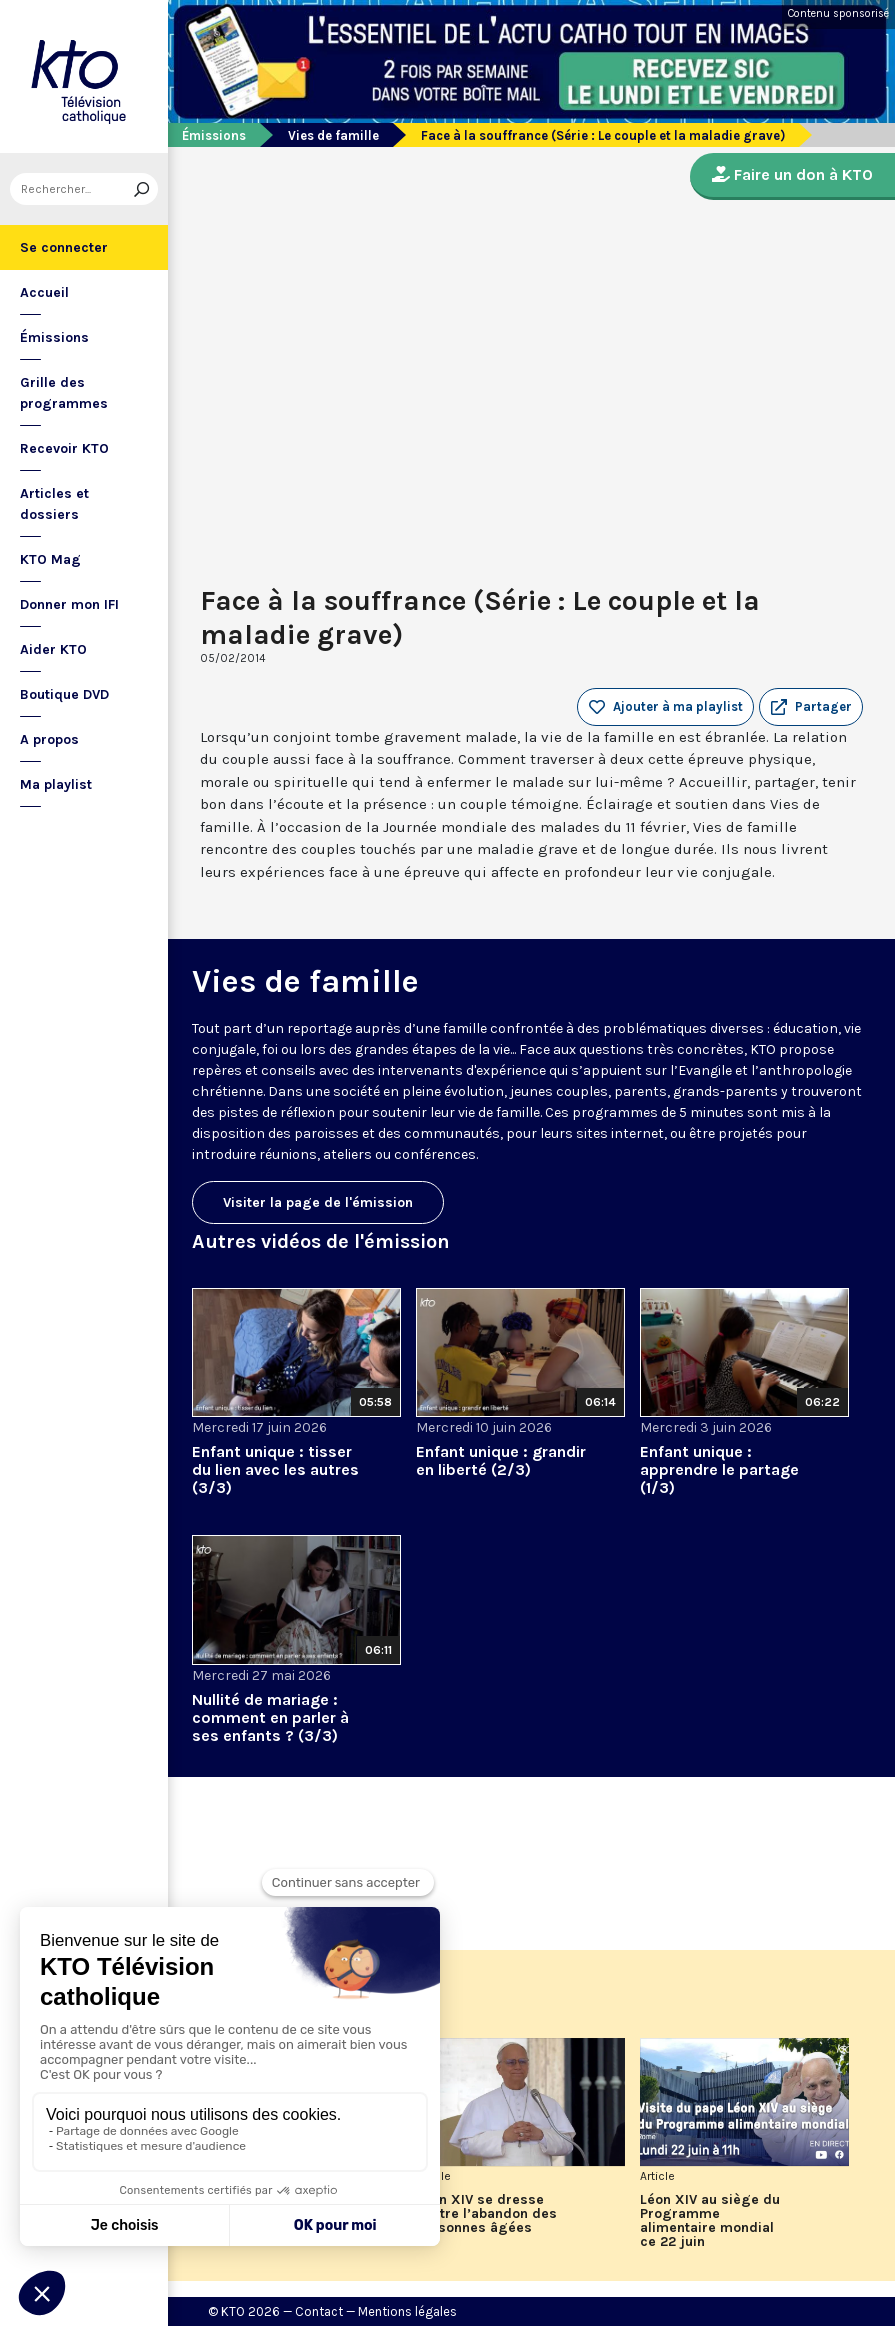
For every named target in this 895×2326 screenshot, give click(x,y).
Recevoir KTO (64, 448)
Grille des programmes (64, 393)
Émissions (54, 337)
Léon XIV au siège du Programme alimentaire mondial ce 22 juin (710, 2221)
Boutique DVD (64, 694)
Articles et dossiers (54, 504)
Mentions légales (407, 2311)
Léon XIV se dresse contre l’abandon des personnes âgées (486, 2214)
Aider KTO (53, 649)
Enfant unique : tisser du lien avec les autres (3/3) (275, 1469)
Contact (319, 2311)
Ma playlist (56, 784)
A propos (49, 739)
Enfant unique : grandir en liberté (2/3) (501, 1460)
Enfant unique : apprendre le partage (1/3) (719, 1469)
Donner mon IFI (69, 604)
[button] (811, 707)
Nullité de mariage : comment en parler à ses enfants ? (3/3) (270, 1717)
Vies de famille (333, 135)
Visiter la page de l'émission (318, 1202)
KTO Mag (50, 559)
